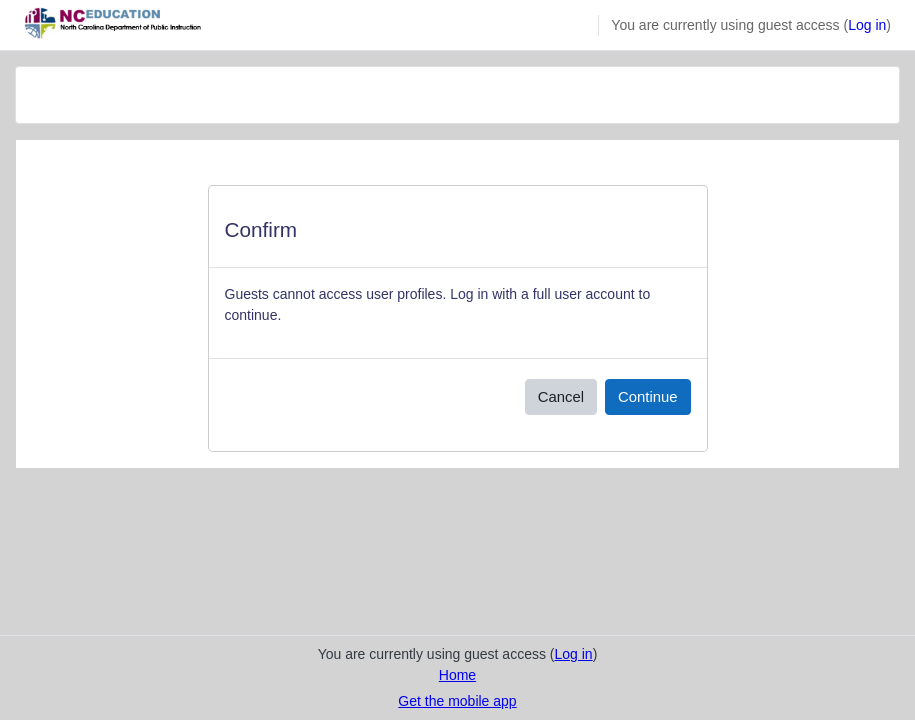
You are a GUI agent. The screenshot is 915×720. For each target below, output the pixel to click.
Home (457, 675)
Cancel (561, 397)
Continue (647, 397)
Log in (867, 25)
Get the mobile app (457, 701)
